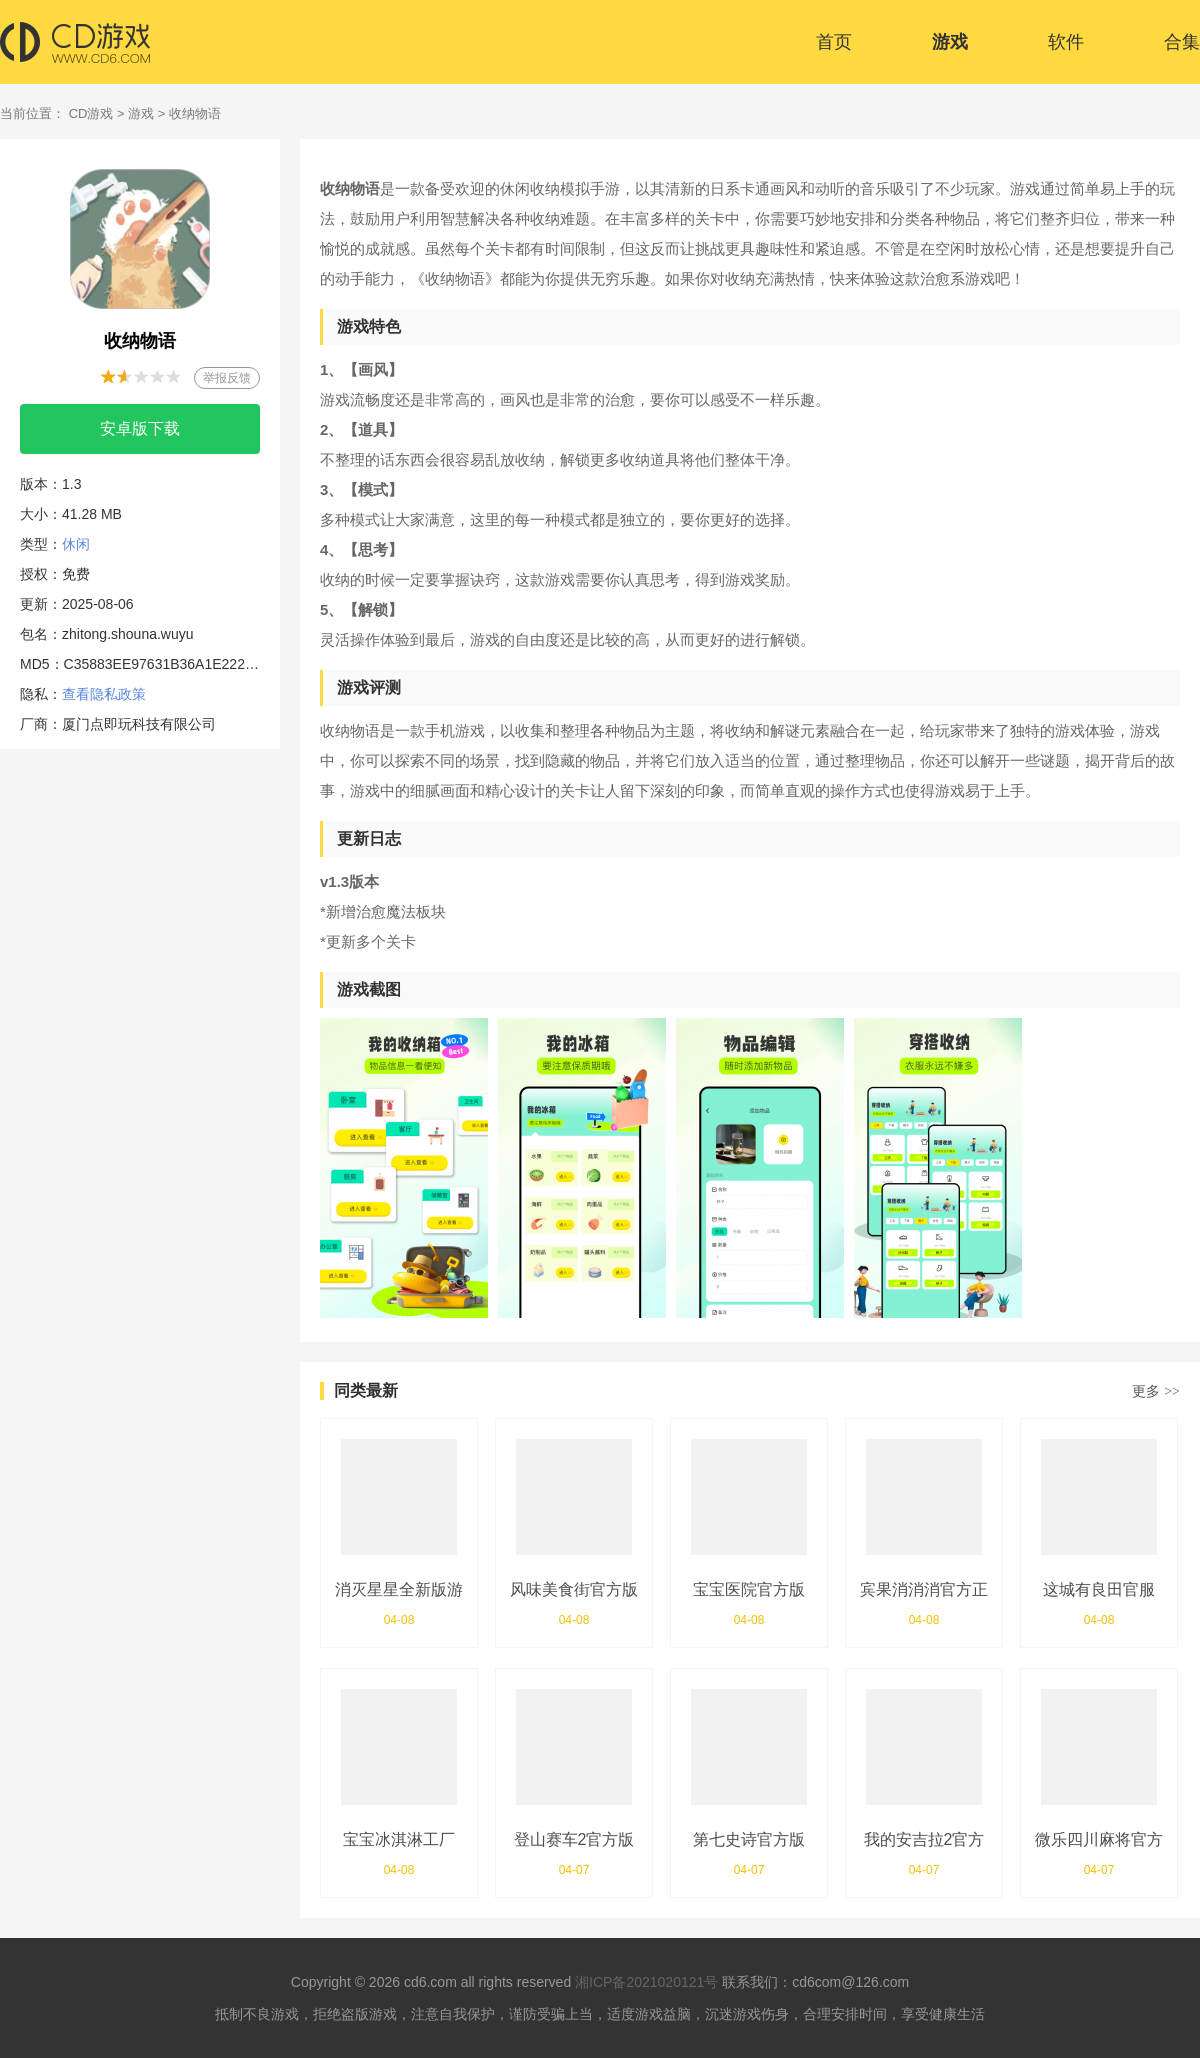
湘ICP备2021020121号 (646, 1982)
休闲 (76, 544)
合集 (1182, 42)
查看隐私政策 (104, 694)
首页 (834, 42)
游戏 (950, 42)
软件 (1066, 42)
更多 (1156, 1391)
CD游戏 (91, 113)
